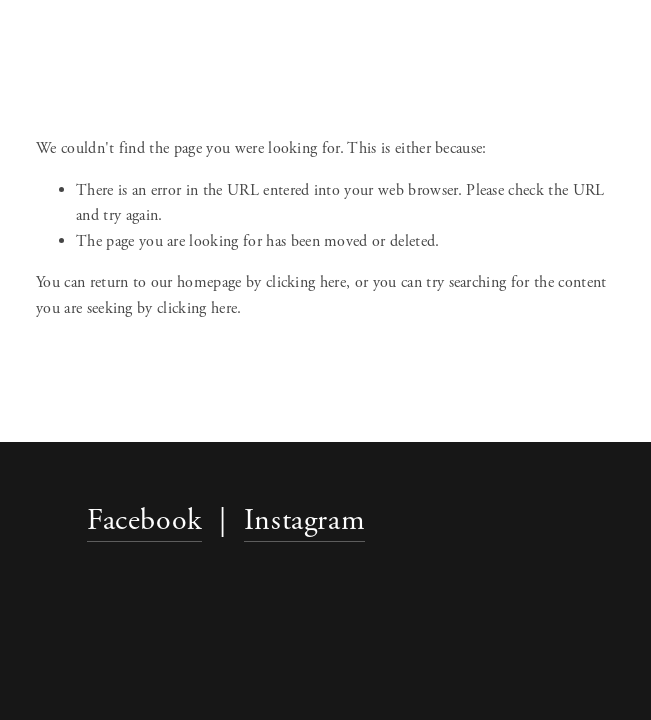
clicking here (306, 282)
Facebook (144, 520)
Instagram (304, 520)
